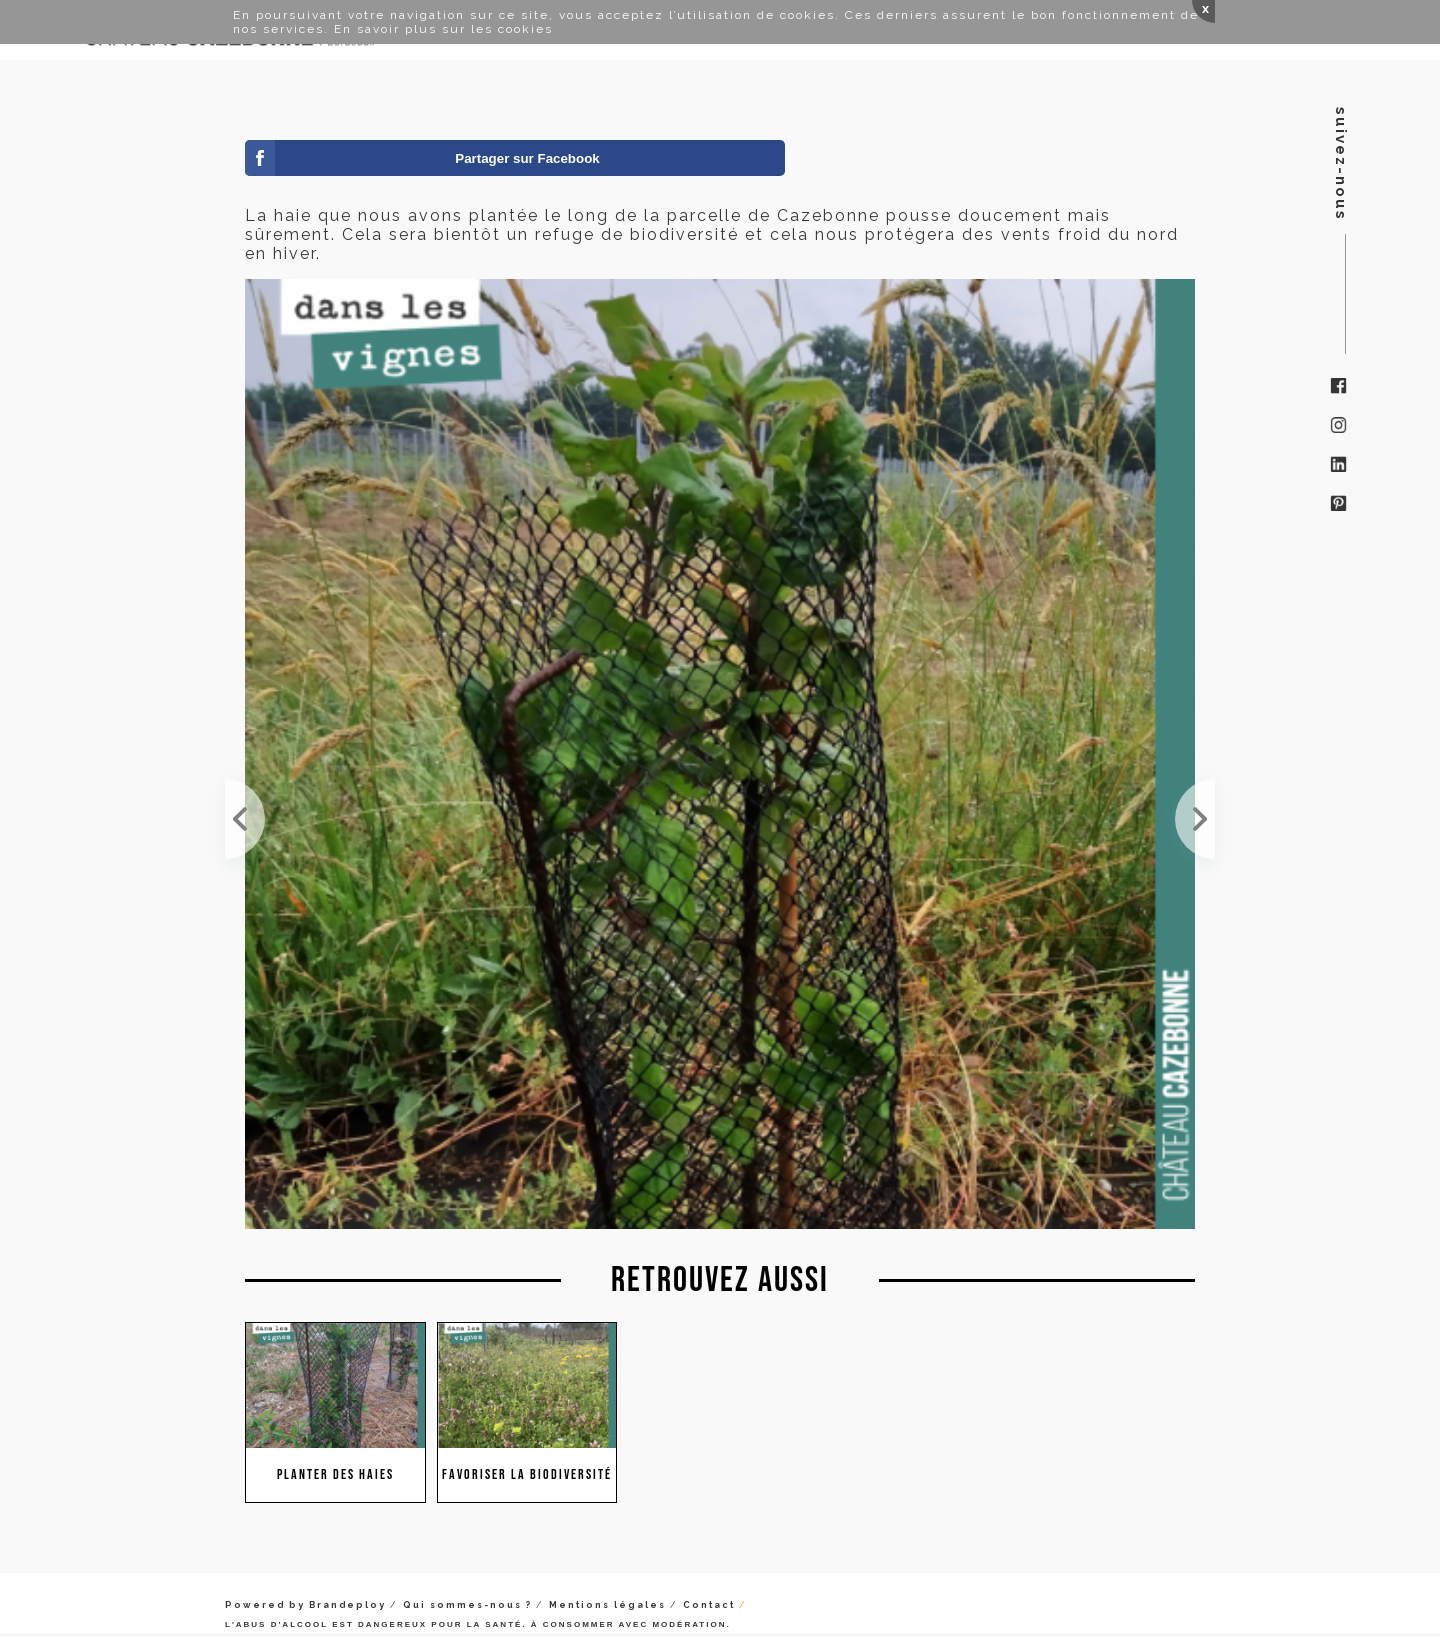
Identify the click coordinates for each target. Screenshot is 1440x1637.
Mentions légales (607, 1605)
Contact (709, 1605)
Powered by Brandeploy (305, 1605)
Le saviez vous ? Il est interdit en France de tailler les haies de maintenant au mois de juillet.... (1195, 819)
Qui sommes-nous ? (467, 1605)
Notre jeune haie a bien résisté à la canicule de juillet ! (245, 819)
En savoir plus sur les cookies (443, 29)
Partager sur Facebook (527, 158)
